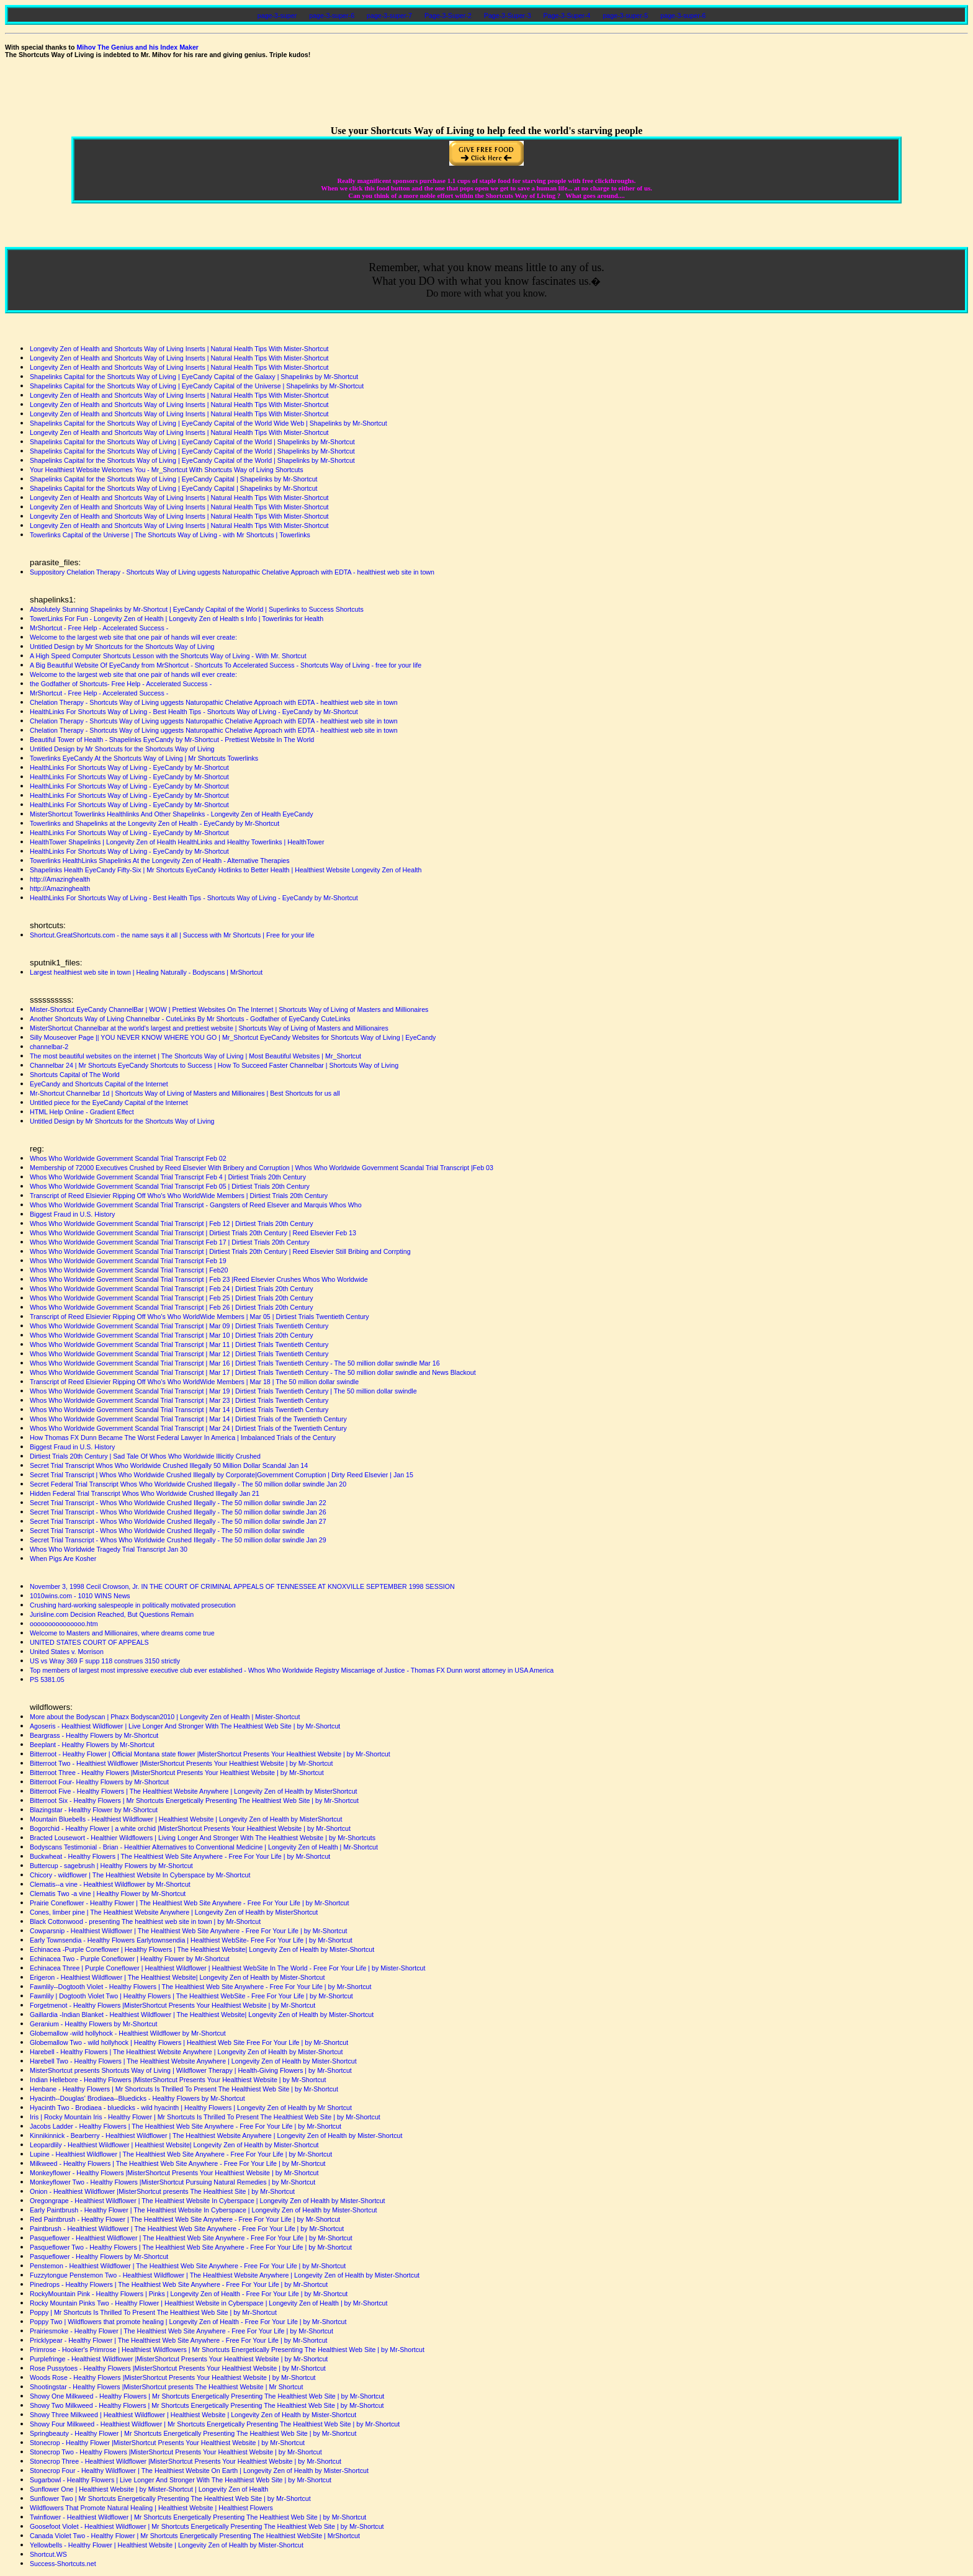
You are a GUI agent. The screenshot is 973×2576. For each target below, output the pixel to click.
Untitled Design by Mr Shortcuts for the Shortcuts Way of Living (122, 646)
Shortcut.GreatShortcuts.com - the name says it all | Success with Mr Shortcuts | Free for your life (172, 935)
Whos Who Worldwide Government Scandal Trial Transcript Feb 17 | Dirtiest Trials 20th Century (170, 1242)
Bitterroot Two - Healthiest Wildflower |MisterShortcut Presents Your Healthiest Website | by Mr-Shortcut (181, 1763)
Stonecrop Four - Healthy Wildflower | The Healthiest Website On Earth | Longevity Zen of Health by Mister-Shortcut (199, 2470)
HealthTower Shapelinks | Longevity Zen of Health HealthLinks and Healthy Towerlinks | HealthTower (177, 842)
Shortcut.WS (48, 2554)
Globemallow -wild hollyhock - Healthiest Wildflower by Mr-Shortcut (128, 2033)
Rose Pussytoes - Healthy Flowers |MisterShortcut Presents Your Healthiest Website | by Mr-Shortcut (178, 2368)
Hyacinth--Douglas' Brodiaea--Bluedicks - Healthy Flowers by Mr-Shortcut (137, 2098)
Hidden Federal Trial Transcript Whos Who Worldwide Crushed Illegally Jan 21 (144, 1493)
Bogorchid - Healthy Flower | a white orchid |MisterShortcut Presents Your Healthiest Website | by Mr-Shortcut (190, 1828)
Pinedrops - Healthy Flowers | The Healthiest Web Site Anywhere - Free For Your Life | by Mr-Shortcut (179, 2284)
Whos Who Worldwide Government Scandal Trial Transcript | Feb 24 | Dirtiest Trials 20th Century (171, 1288)
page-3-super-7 (389, 15)
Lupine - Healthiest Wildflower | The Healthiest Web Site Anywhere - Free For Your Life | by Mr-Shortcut (181, 2154)
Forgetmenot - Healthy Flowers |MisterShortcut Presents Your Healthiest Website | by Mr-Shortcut (172, 2005)
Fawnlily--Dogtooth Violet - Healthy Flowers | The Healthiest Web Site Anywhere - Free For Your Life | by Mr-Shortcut (200, 1986)
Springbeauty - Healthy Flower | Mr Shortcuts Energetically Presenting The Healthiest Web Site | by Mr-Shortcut (193, 2433)
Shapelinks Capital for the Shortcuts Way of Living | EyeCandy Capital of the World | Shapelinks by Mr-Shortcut (192, 441)
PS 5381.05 (47, 1679)
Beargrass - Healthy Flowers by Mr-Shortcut (94, 1735)
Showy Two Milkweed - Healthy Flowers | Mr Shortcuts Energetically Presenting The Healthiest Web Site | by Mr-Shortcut (207, 2405)
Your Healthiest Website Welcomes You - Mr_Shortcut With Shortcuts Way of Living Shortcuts (166, 469)
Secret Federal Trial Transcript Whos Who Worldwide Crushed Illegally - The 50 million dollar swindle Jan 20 (188, 1484)
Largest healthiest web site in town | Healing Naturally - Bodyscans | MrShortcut (146, 972)
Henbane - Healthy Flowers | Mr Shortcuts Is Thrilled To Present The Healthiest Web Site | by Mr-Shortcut (184, 2089)
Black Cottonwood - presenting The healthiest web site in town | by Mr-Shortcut (145, 1921)
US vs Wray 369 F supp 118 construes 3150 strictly (105, 1661)
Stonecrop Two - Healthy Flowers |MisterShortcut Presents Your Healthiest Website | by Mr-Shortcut (176, 2452)
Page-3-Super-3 (507, 15)
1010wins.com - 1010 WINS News (80, 1595)
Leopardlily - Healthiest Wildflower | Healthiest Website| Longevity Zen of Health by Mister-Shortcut (174, 2145)
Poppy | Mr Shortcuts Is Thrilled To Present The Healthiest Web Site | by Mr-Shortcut (153, 2312)
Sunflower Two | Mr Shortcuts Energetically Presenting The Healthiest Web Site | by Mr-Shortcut (170, 2498)
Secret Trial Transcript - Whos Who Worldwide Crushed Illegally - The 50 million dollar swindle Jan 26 (178, 1512)
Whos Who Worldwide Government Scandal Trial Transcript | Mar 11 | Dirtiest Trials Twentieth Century (179, 1344)
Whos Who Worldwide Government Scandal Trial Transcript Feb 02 (128, 1158)
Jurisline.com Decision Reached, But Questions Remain (112, 1614)
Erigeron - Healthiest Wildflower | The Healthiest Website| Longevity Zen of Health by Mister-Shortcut (177, 1977)
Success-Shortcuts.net (63, 2563)
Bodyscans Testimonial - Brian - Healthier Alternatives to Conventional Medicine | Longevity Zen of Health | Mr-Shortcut (204, 1847)
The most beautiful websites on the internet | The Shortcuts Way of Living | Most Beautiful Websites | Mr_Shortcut (195, 1056)
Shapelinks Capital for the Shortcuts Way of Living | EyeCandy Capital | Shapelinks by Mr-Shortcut (174, 479)
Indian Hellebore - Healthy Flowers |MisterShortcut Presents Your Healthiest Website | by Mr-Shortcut (178, 2079)
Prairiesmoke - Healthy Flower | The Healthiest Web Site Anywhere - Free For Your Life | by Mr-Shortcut (181, 2331)
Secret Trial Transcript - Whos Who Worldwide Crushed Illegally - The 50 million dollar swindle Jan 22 (178, 1502)
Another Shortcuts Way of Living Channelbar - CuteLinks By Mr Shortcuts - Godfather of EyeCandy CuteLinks (190, 1018)
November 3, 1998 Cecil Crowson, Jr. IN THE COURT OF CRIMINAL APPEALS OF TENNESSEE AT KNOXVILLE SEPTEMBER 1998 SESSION (242, 1586)
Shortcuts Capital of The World (75, 1074)
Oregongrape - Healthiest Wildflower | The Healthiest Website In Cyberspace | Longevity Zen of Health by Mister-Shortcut (207, 2200)
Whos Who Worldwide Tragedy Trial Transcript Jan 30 (108, 1549)
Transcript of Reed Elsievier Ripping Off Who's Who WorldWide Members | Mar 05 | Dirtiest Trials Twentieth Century (199, 1316)
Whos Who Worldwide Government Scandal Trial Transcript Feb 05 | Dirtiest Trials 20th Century (170, 1186)
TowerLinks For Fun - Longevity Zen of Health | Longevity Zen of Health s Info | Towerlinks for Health (176, 618)
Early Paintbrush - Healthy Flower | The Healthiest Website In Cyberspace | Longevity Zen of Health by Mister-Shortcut (203, 2210)
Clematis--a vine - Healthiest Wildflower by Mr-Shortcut (110, 1884)
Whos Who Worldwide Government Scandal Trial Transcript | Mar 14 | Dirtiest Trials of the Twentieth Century (188, 1419)
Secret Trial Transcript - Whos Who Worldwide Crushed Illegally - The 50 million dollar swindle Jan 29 (178, 1540)
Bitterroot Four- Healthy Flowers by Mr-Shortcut (99, 1782)
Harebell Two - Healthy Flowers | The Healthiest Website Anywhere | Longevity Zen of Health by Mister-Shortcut (193, 2061)
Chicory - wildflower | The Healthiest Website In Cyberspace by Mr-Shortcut (140, 1875)
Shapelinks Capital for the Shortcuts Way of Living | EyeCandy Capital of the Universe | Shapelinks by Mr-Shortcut (197, 386)
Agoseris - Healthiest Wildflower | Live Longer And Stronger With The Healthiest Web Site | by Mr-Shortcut (185, 1726)
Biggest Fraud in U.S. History (72, 1214)
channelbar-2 (49, 1046)
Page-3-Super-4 (567, 15)
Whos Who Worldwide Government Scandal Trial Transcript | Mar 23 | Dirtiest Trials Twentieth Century (179, 1400)
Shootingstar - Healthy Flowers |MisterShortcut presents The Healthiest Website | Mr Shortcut (166, 2386)
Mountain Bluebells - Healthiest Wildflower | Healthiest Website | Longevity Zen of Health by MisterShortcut (186, 1819)
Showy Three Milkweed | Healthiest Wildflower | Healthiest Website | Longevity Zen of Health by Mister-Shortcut (193, 2414)
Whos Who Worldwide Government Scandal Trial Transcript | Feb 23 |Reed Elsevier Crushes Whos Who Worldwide (199, 1279)
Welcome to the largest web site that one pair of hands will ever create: (133, 637)
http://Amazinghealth (60, 879)
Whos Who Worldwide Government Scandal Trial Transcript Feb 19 (128, 1260)
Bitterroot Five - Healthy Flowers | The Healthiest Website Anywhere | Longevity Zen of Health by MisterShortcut (193, 1791)
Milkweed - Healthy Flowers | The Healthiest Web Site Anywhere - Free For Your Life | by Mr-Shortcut (178, 2163)
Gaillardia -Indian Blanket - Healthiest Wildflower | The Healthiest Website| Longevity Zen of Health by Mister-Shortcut (202, 2014)
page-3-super (277, 15)
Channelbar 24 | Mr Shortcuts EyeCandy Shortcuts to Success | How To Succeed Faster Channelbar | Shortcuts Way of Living (214, 1065)
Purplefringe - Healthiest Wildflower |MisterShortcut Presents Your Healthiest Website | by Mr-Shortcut (179, 2359)
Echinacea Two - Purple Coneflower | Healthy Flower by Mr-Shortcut (130, 1958)
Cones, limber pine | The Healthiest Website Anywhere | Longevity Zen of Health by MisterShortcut (174, 1912)
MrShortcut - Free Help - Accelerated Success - (99, 628)
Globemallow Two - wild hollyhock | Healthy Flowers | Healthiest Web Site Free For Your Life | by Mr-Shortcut (189, 2042)
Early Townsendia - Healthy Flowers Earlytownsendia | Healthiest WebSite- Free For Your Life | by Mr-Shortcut (191, 1940)
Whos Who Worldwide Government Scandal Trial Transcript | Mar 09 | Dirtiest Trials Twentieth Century (179, 1326)
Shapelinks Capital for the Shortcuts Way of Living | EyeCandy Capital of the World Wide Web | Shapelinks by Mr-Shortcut (208, 423)
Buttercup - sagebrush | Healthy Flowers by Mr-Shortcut (111, 1865)
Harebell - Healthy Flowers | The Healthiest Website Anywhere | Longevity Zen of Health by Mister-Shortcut (186, 2051)
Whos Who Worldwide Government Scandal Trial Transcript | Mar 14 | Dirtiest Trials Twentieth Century (179, 1409)
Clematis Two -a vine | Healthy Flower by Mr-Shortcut (108, 1893)
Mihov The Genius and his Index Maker (137, 47)
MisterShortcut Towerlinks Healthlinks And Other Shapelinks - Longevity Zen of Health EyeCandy (171, 814)
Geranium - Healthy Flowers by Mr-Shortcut (94, 2024)
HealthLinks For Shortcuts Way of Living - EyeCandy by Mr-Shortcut (129, 767)
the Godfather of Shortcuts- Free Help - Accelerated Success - (121, 683)
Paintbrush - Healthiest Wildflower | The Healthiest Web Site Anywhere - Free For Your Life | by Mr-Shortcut (187, 2228)
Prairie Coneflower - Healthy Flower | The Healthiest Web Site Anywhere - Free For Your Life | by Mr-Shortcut (189, 1903)
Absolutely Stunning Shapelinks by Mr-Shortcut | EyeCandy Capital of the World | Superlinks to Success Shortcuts (197, 609)
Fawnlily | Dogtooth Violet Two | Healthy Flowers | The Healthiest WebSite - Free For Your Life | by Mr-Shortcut (191, 1996)
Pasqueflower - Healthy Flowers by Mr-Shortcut (99, 2256)
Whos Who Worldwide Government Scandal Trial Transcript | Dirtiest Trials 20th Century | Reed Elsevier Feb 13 (193, 1233)
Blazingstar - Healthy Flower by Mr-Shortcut (94, 1809)
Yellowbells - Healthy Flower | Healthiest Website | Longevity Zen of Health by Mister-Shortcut (166, 2545)
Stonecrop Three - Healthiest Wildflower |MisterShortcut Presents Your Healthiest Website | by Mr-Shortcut (185, 2461)
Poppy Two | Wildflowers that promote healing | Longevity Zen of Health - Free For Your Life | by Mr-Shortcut (188, 2321)
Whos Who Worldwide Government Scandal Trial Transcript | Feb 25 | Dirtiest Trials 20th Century (171, 1298)
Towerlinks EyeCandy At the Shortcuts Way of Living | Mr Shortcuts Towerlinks (144, 758)
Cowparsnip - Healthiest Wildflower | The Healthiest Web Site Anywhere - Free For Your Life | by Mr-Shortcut (189, 1930)
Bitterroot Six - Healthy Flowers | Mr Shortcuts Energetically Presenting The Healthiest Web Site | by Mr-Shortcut (194, 1800)
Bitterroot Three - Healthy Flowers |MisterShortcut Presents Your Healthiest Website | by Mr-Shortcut (177, 1772)
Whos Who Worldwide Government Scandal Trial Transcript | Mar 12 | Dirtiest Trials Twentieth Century (179, 1353)
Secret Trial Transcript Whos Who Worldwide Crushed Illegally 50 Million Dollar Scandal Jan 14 (169, 1465)
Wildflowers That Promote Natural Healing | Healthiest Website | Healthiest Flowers (151, 2507)
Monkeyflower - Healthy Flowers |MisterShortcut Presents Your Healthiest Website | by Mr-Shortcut (174, 2172)
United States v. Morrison (67, 1651)
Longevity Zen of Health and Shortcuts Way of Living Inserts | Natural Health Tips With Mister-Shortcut (179, 348)
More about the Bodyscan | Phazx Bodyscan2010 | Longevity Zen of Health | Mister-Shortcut (165, 1716)
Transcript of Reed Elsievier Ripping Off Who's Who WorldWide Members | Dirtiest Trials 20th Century (179, 1195)
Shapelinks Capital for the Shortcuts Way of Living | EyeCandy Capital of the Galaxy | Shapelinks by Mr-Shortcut (194, 376)
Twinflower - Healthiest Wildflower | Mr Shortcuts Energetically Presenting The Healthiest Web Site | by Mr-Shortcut (198, 2517)
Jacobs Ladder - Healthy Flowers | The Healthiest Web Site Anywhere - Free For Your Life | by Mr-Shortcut (185, 2126)
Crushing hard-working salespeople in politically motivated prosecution (133, 1605)
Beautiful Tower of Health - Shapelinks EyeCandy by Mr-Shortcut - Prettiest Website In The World (172, 739)
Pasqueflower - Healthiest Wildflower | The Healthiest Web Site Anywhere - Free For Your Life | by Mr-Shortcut (191, 2238)
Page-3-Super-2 (448, 15)
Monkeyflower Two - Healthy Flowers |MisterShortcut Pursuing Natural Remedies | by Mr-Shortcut (172, 2182)
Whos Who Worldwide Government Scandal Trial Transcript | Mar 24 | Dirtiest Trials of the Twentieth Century (188, 1428)
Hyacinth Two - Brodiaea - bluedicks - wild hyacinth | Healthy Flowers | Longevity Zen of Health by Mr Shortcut (191, 2107)
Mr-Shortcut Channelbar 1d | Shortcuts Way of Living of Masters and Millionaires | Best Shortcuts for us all (185, 1093)
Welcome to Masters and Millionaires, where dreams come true (122, 1633)
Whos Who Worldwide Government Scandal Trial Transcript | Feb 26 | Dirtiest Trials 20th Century (171, 1307)
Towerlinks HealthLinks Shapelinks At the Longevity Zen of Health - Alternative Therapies (160, 860)
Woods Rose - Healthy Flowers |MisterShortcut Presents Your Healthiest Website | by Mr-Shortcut (173, 2377)
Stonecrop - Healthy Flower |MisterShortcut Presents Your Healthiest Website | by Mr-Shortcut (167, 2442)
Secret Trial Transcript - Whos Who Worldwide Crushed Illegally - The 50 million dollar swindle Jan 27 (178, 1521)
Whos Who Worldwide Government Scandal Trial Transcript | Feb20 (129, 1270)
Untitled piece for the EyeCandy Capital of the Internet (109, 1102)
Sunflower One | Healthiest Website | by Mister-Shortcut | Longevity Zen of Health (149, 2489)
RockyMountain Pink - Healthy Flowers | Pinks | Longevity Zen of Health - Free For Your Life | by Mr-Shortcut (189, 2293)
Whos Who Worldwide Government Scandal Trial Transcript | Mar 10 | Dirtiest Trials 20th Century (171, 1335)
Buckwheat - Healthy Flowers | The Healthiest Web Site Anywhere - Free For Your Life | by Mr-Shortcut (180, 1856)
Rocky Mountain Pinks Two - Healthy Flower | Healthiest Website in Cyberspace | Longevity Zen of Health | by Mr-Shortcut (209, 2303)
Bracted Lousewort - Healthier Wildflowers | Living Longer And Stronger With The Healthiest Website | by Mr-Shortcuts (202, 1837)
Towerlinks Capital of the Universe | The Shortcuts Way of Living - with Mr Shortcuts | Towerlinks (170, 535)
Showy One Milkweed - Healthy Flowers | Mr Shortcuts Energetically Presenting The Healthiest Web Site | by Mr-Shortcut (207, 2396)
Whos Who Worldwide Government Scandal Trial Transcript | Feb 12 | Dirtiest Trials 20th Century (171, 1223)
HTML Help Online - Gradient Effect (82, 1112)
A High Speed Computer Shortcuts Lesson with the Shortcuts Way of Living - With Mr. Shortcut (168, 656)
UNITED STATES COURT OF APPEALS (89, 1642)
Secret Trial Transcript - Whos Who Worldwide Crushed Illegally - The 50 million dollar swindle (167, 1530)
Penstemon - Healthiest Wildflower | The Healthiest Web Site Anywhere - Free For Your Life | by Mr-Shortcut (188, 2266)
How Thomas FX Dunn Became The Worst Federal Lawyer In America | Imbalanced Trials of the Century (183, 1437)
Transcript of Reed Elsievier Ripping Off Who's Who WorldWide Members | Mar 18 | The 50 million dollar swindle (194, 1381)
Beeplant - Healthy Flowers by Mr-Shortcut (92, 1744)
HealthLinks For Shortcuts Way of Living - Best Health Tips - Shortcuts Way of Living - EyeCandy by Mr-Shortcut (194, 711)
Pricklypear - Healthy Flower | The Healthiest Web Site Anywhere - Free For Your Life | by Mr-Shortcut (179, 2340)
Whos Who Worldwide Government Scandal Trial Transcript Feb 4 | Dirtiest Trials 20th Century (168, 1177)
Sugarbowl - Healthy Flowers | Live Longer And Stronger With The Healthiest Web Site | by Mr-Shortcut (180, 2480)
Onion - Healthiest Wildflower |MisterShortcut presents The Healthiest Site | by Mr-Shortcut (162, 2191)
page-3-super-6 (331, 15)
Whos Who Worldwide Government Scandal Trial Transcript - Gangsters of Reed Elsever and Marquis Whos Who (196, 1205)
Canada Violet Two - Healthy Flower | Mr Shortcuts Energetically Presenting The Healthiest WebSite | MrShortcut (195, 2535)
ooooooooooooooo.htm (64, 1623)
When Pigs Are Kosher (63, 1558)
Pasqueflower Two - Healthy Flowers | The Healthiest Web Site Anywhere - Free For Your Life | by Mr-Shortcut (191, 2247)
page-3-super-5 (625, 15)
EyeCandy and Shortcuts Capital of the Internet (99, 1084)
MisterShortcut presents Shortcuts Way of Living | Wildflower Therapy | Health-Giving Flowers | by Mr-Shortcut (191, 2070)
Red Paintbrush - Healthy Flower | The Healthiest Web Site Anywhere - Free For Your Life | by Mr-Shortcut (185, 2219)
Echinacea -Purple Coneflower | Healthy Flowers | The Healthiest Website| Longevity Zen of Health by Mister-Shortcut (202, 1949)
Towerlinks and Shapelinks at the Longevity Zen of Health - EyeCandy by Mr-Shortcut (154, 823)
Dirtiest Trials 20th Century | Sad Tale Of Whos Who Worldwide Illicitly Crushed (145, 1456)
